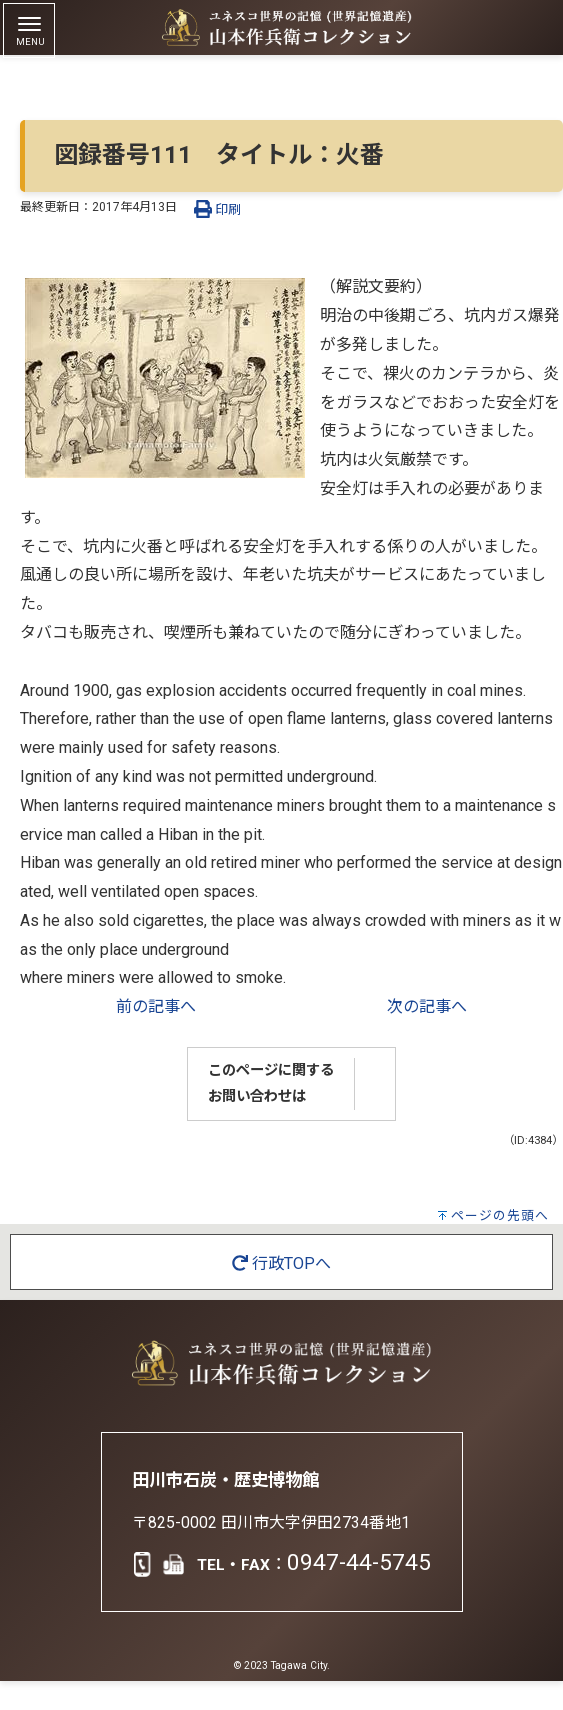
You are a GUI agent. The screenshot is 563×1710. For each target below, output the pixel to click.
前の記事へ (156, 1006)
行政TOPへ (281, 1263)
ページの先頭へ (500, 1215)
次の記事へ (427, 1006)
